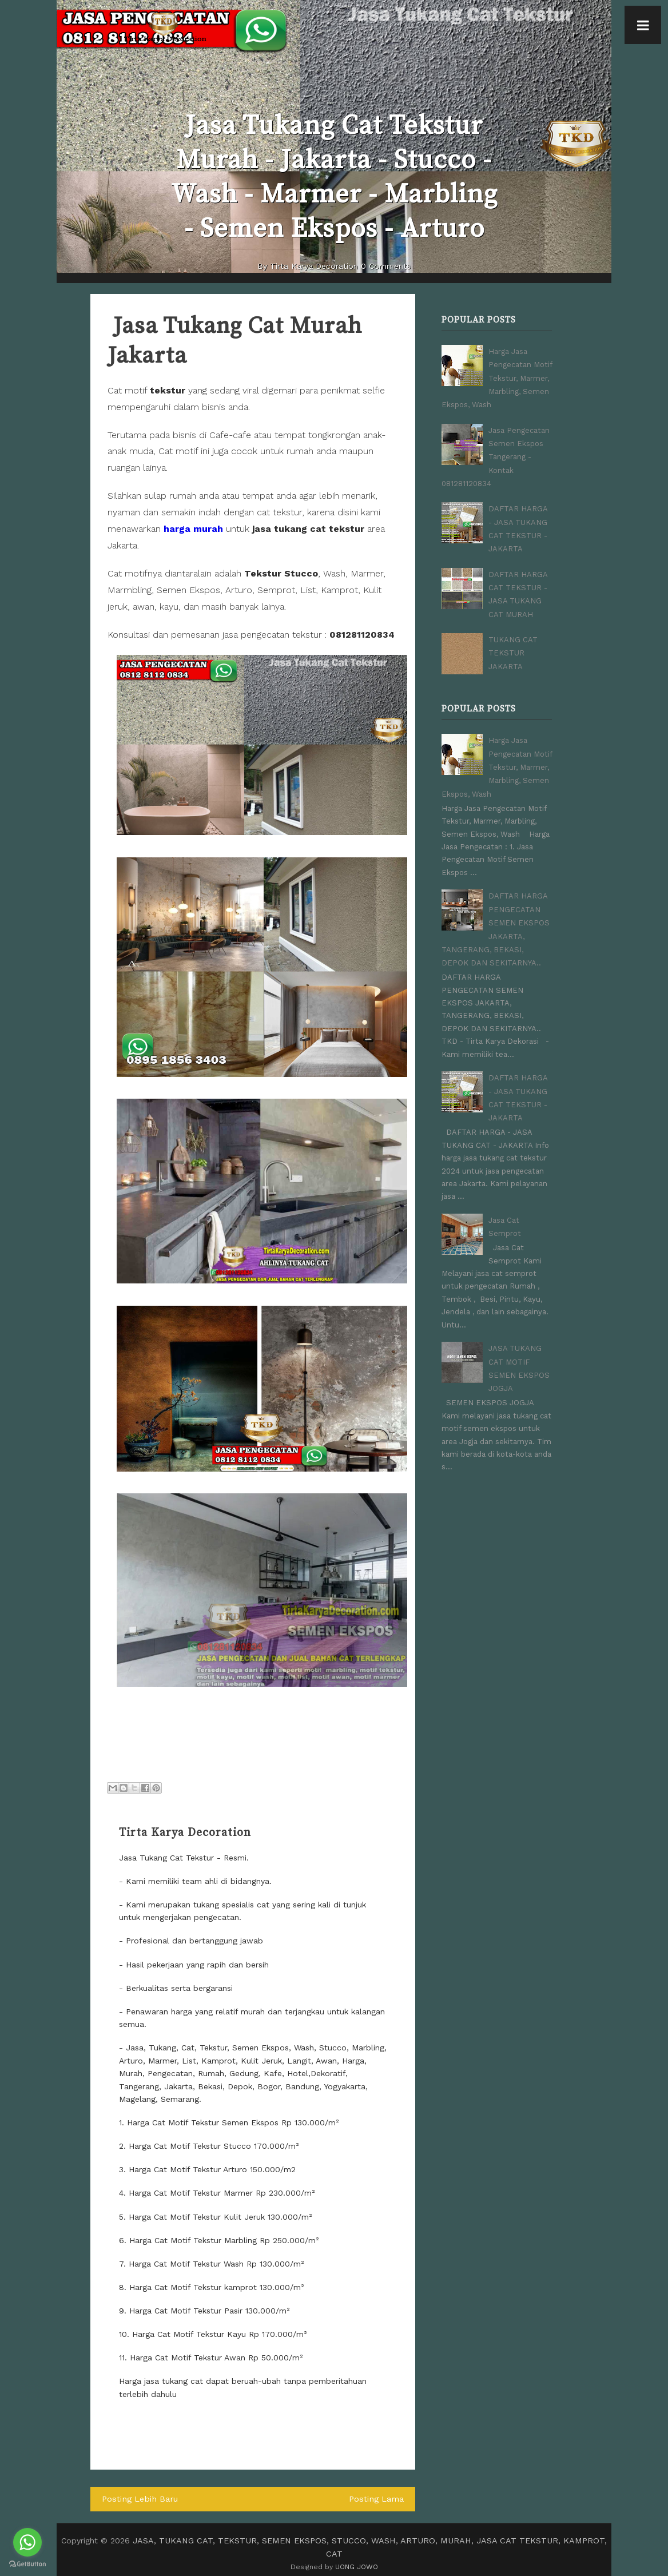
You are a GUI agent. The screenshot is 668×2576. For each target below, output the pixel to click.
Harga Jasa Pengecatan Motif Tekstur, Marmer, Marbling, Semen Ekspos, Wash (497, 377)
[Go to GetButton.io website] (27, 2564)
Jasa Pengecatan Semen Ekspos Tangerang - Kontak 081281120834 (496, 453)
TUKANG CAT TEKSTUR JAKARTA (513, 642)
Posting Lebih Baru (138, 2498)
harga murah (193, 528)
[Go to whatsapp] (27, 2542)
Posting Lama (377, 2498)
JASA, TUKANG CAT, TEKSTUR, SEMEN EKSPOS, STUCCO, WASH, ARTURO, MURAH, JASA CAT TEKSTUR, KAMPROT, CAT (370, 2540)
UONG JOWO (356, 2553)
